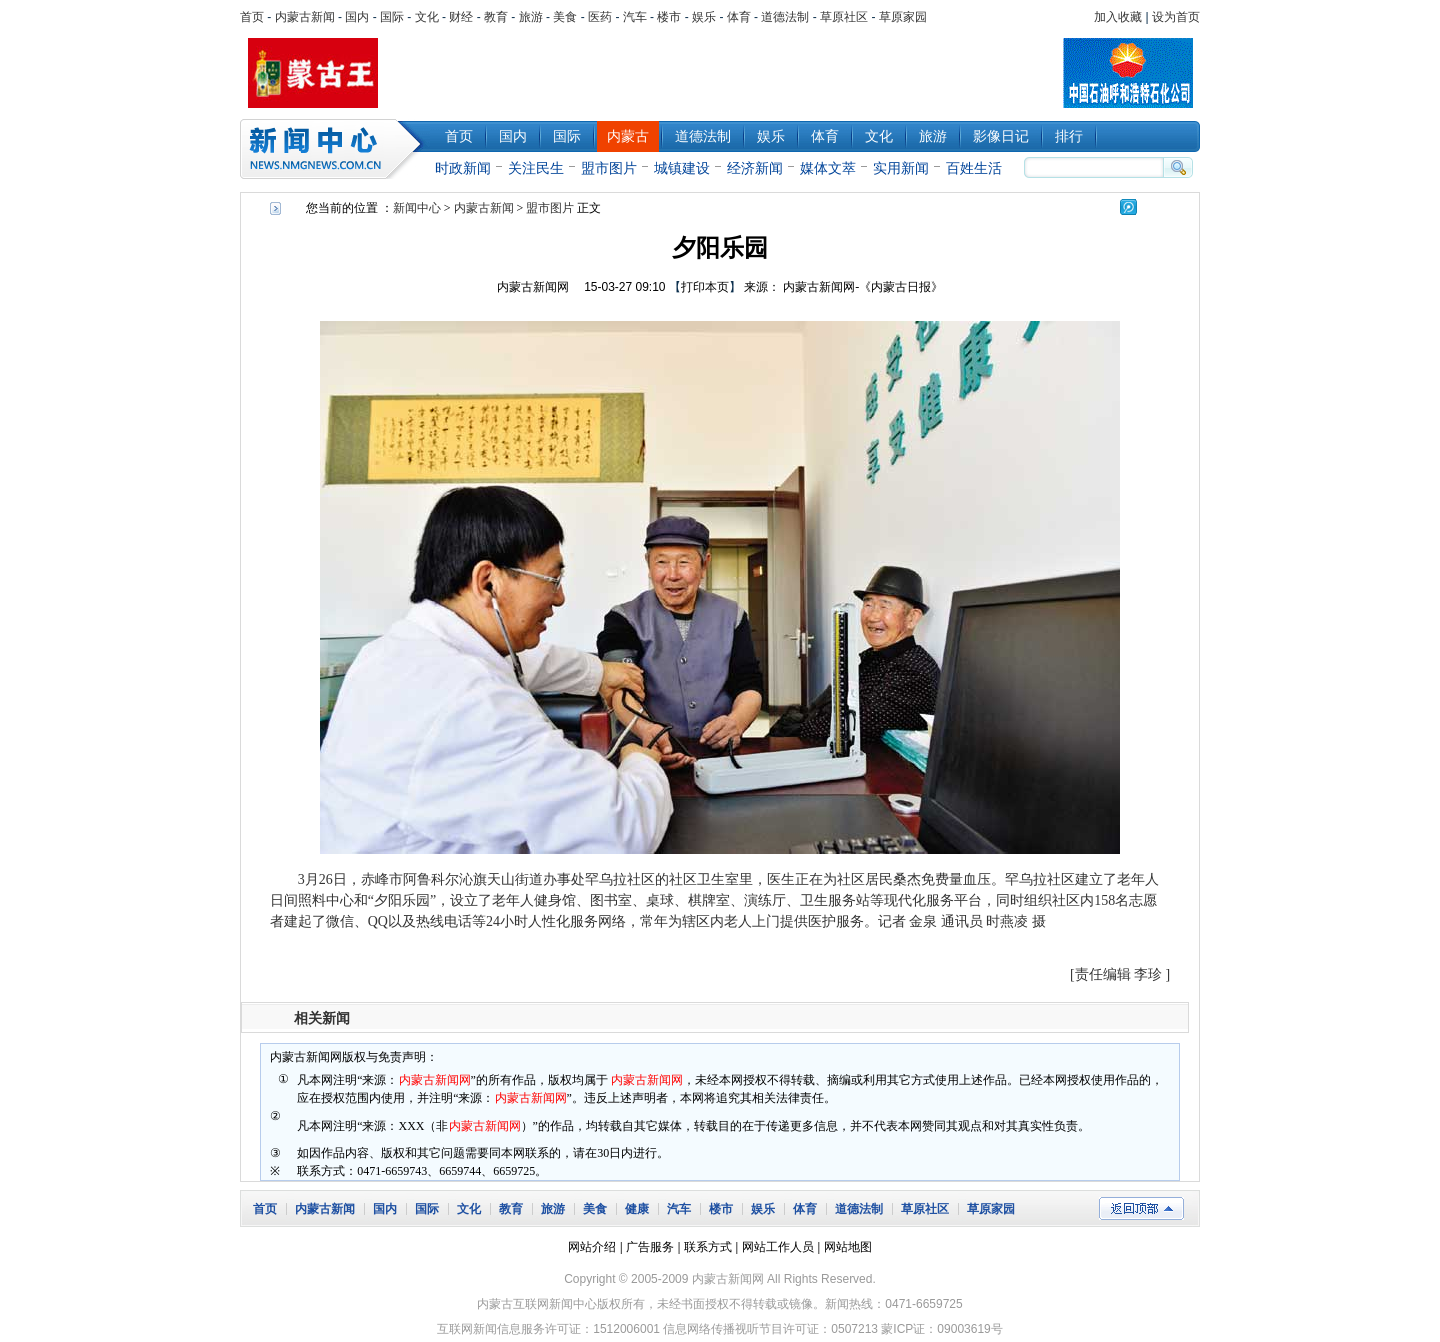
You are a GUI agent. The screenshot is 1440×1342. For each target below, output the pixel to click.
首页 (252, 17)
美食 (565, 17)
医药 (600, 17)
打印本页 (705, 287)
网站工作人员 (778, 1247)
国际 (392, 17)
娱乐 (704, 17)
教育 (496, 17)
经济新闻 (755, 168)
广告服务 (650, 1247)
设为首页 (1176, 17)
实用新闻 (901, 168)
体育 (739, 17)
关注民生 (536, 168)
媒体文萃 (828, 168)
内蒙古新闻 (305, 17)
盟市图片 (609, 168)
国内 (357, 17)
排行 (1069, 136)
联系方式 (708, 1247)
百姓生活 (974, 168)
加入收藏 (1118, 17)
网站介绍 (592, 1247)
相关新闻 (322, 1018)
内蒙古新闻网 (533, 287)
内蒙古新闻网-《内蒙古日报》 (863, 287)
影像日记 (1001, 136)
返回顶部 (1141, 1208)
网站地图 (848, 1247)
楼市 (669, 17)
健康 (637, 1209)
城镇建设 (682, 168)
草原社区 (844, 17)
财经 (461, 17)
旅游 (531, 17)
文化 (427, 17)
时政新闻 (463, 168)
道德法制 (785, 17)
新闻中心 (335, 149)
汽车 (635, 17)
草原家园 (903, 17)
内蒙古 (628, 136)
